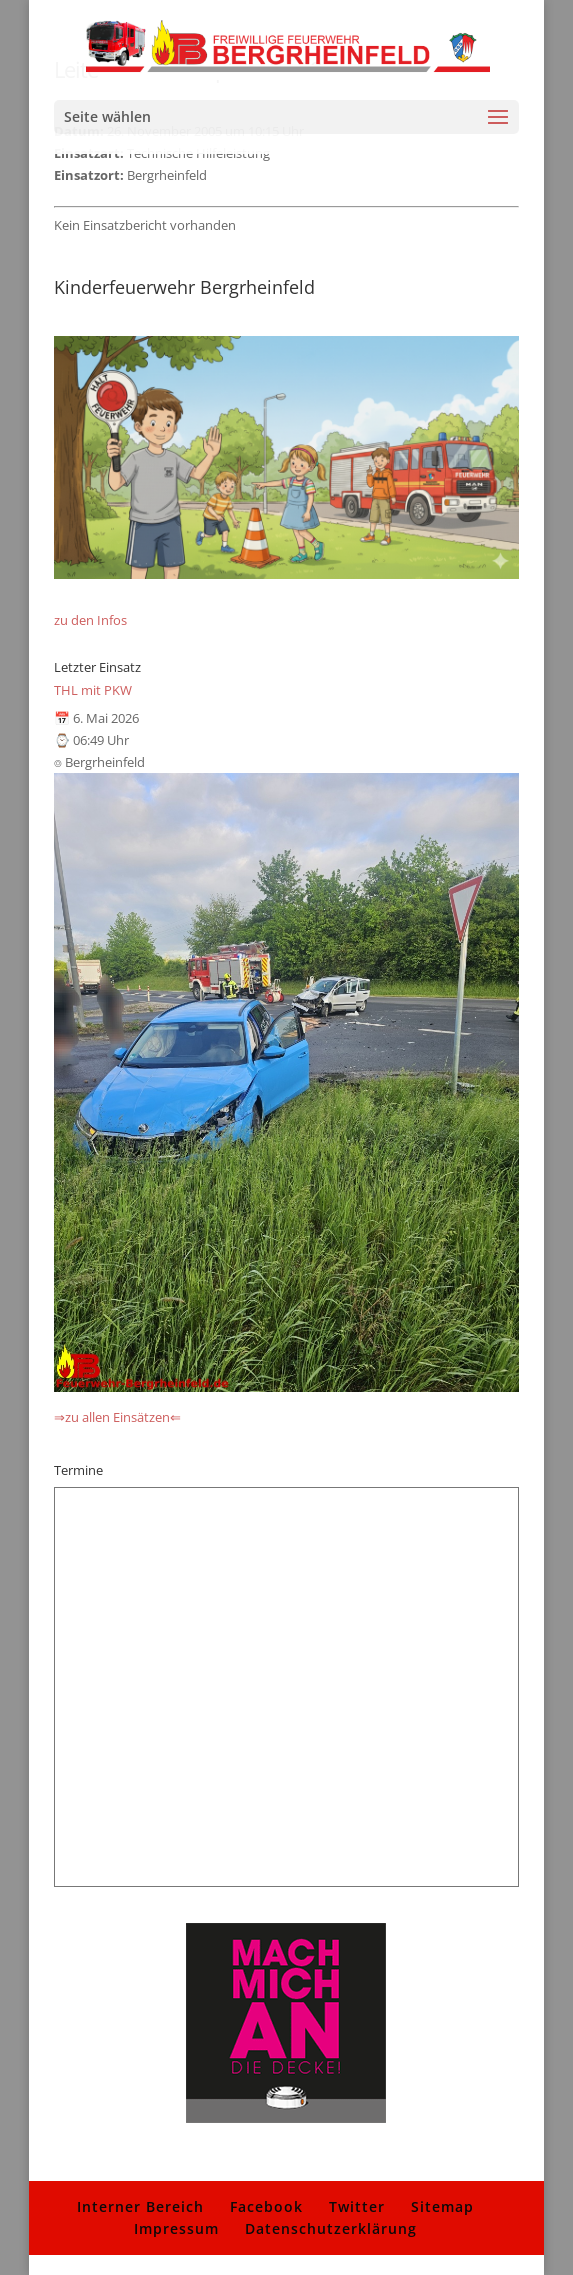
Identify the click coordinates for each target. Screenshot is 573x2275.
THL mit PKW (93, 690)
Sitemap (442, 2206)
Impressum (176, 2228)
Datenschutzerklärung (331, 2228)
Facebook (266, 2206)
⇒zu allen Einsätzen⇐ (117, 1417)
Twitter (357, 2206)
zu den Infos (90, 620)
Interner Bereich (140, 2206)
